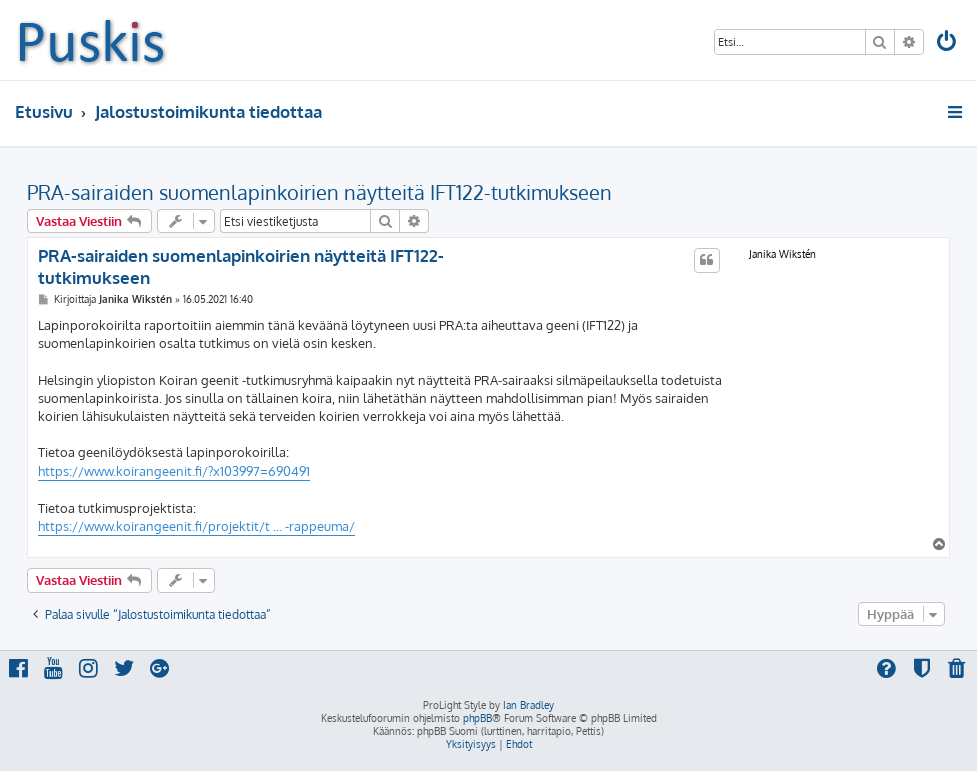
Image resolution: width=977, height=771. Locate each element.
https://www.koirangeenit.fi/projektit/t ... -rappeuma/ (196, 526)
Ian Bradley (528, 705)
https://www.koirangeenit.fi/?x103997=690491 (174, 471)
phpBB (477, 718)
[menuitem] (948, 43)
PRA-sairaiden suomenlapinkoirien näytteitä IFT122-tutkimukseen (319, 192)
